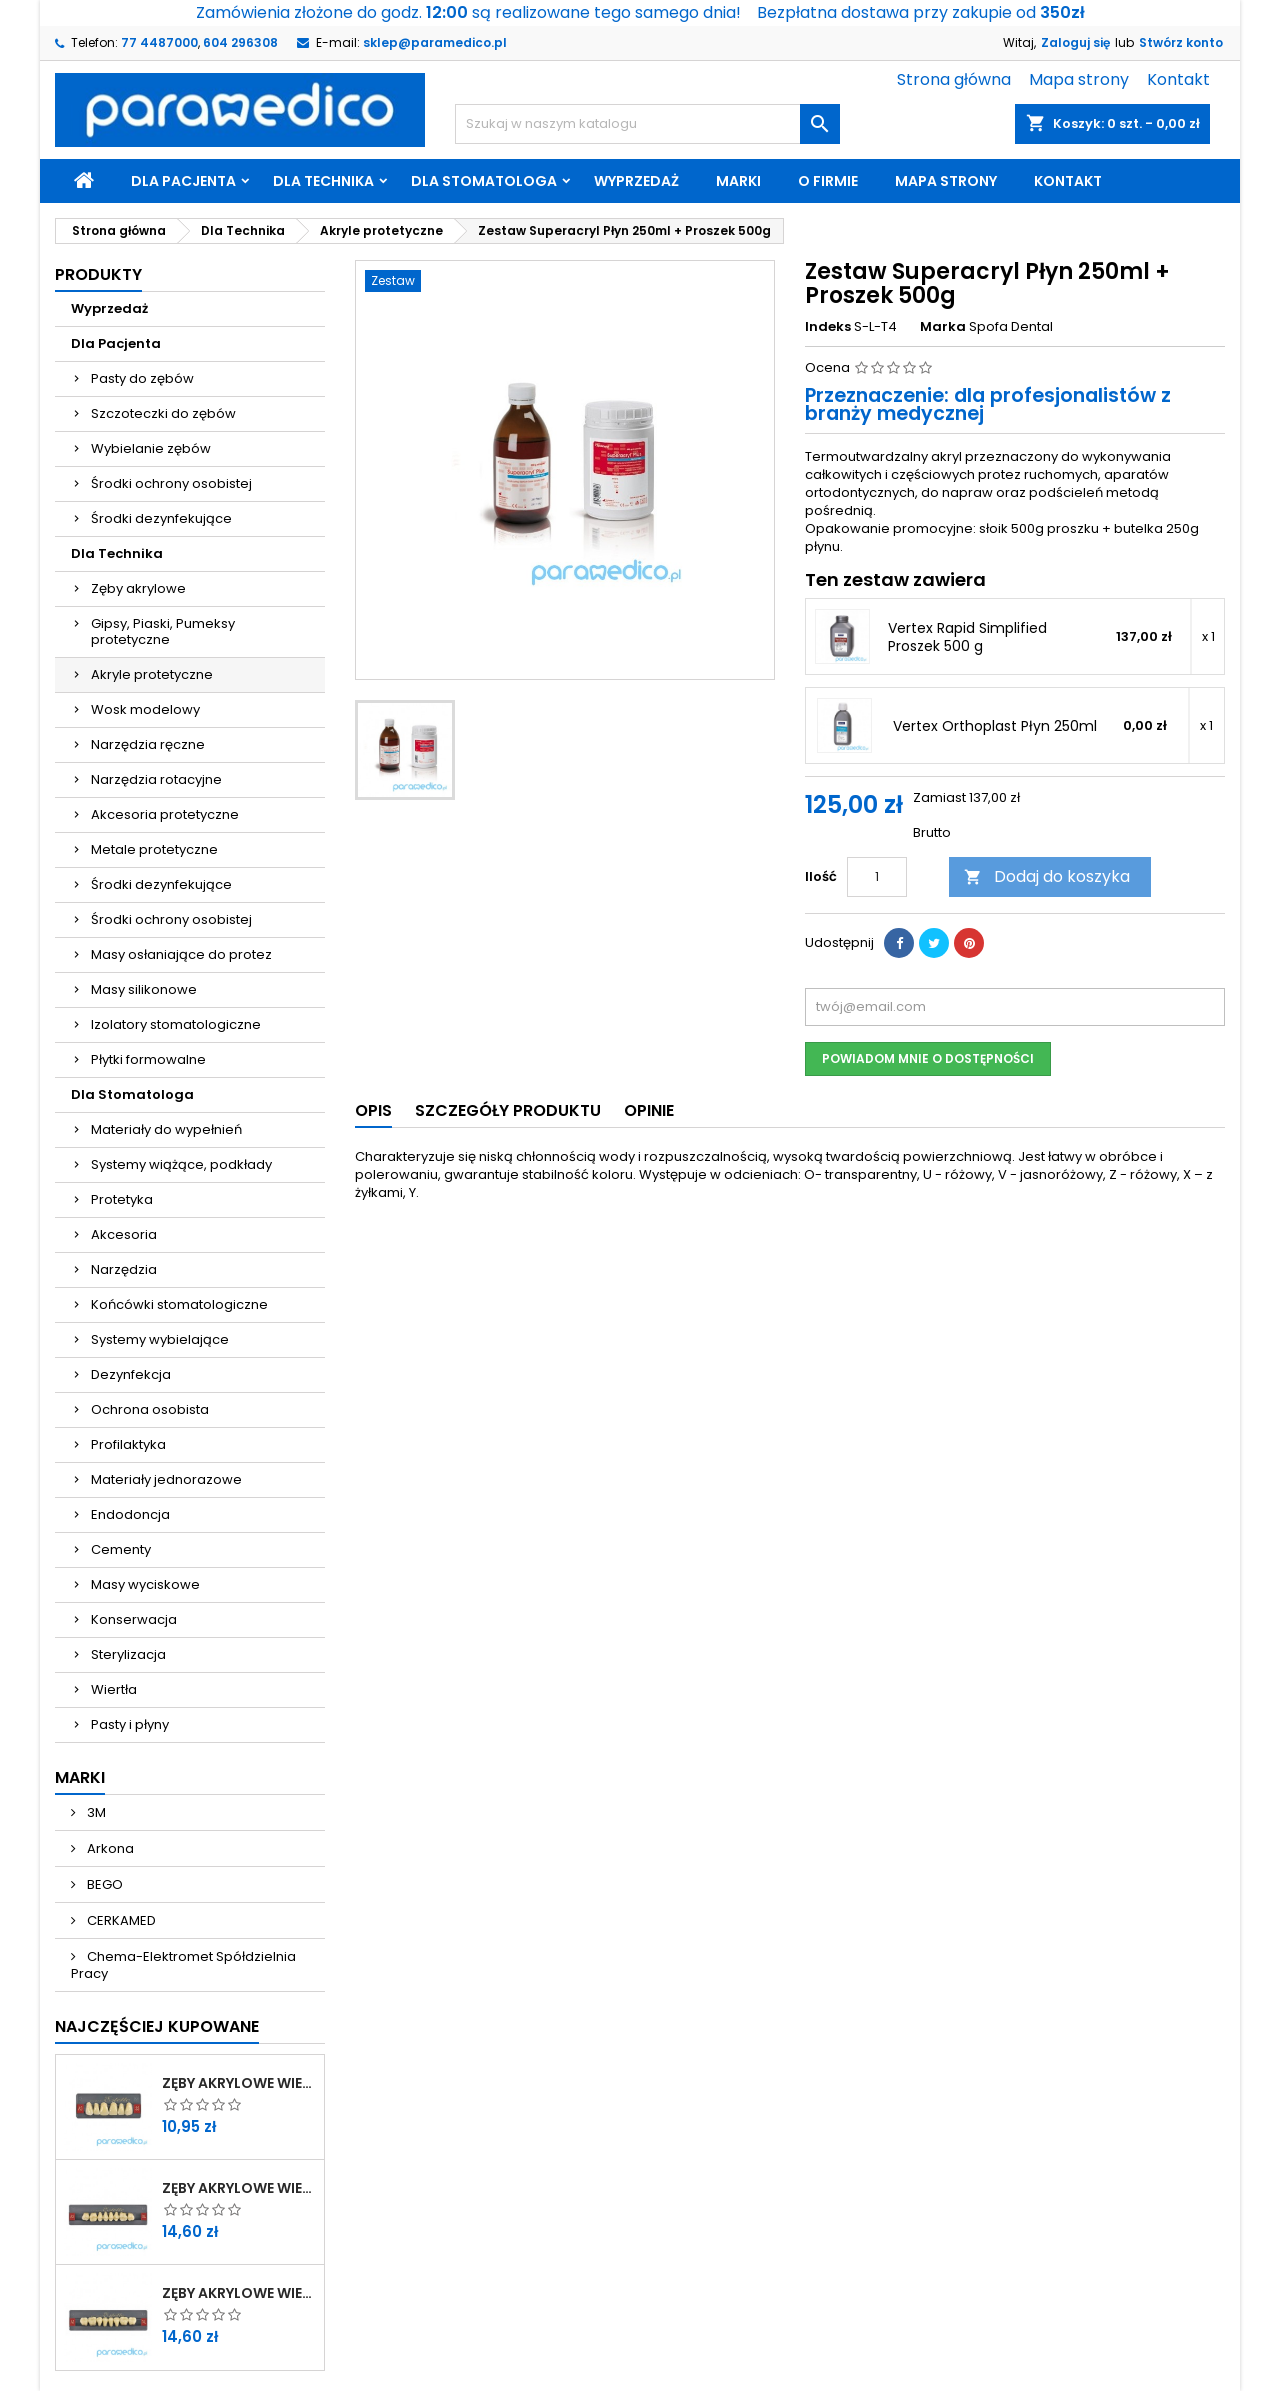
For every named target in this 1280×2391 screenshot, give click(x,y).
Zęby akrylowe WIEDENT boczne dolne (239, 2293)
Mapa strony (1079, 79)
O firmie (828, 181)
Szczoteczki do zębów (163, 413)
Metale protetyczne (154, 849)
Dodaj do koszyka (1047, 876)
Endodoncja (130, 1514)
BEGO (103, 1884)
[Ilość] (877, 877)
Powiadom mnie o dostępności (928, 1058)
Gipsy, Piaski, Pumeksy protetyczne (163, 631)
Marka (943, 327)
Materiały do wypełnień (166, 1129)
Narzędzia (124, 1269)
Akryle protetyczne (152, 674)
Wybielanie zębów (151, 448)
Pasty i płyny (130, 1724)
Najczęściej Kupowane (157, 2026)
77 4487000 (159, 42)
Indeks (828, 327)
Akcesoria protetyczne (165, 814)
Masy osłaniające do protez (181, 954)
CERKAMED (120, 1920)
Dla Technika (323, 181)
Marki (738, 181)
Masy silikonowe (144, 989)
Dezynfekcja (131, 1374)
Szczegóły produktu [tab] (508, 1110)
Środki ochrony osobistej (171, 483)
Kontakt (1178, 79)
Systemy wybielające (160, 1339)
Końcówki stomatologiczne (179, 1304)
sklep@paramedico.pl (435, 42)
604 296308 (240, 42)
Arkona (109, 1848)
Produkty (98, 274)
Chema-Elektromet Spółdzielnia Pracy (183, 1965)
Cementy (121, 1549)
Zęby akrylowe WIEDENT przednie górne (239, 2083)
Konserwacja (134, 1619)
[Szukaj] (647, 124)
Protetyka (122, 1199)
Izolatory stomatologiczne (176, 1024)
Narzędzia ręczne (148, 744)
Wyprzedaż (636, 181)
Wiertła (114, 1689)
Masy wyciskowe (145, 1584)
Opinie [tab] (649, 1110)
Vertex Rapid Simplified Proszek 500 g (967, 637)
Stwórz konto (1181, 42)
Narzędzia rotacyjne (156, 779)
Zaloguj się (1075, 42)
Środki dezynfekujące (161, 518)
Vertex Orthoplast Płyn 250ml (995, 726)
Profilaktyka (128, 1444)
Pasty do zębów (142, 378)
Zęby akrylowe (138, 588)
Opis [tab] (373, 1110)
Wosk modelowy (145, 709)
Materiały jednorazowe (166, 1479)
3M (95, 1812)
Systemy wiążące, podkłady (181, 1164)
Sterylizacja (128, 1654)
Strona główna (954, 79)
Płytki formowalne (148, 1059)
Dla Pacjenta (183, 181)
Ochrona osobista (150, 1409)
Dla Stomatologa (484, 181)
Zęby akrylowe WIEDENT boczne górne (239, 2188)
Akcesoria (124, 1234)
